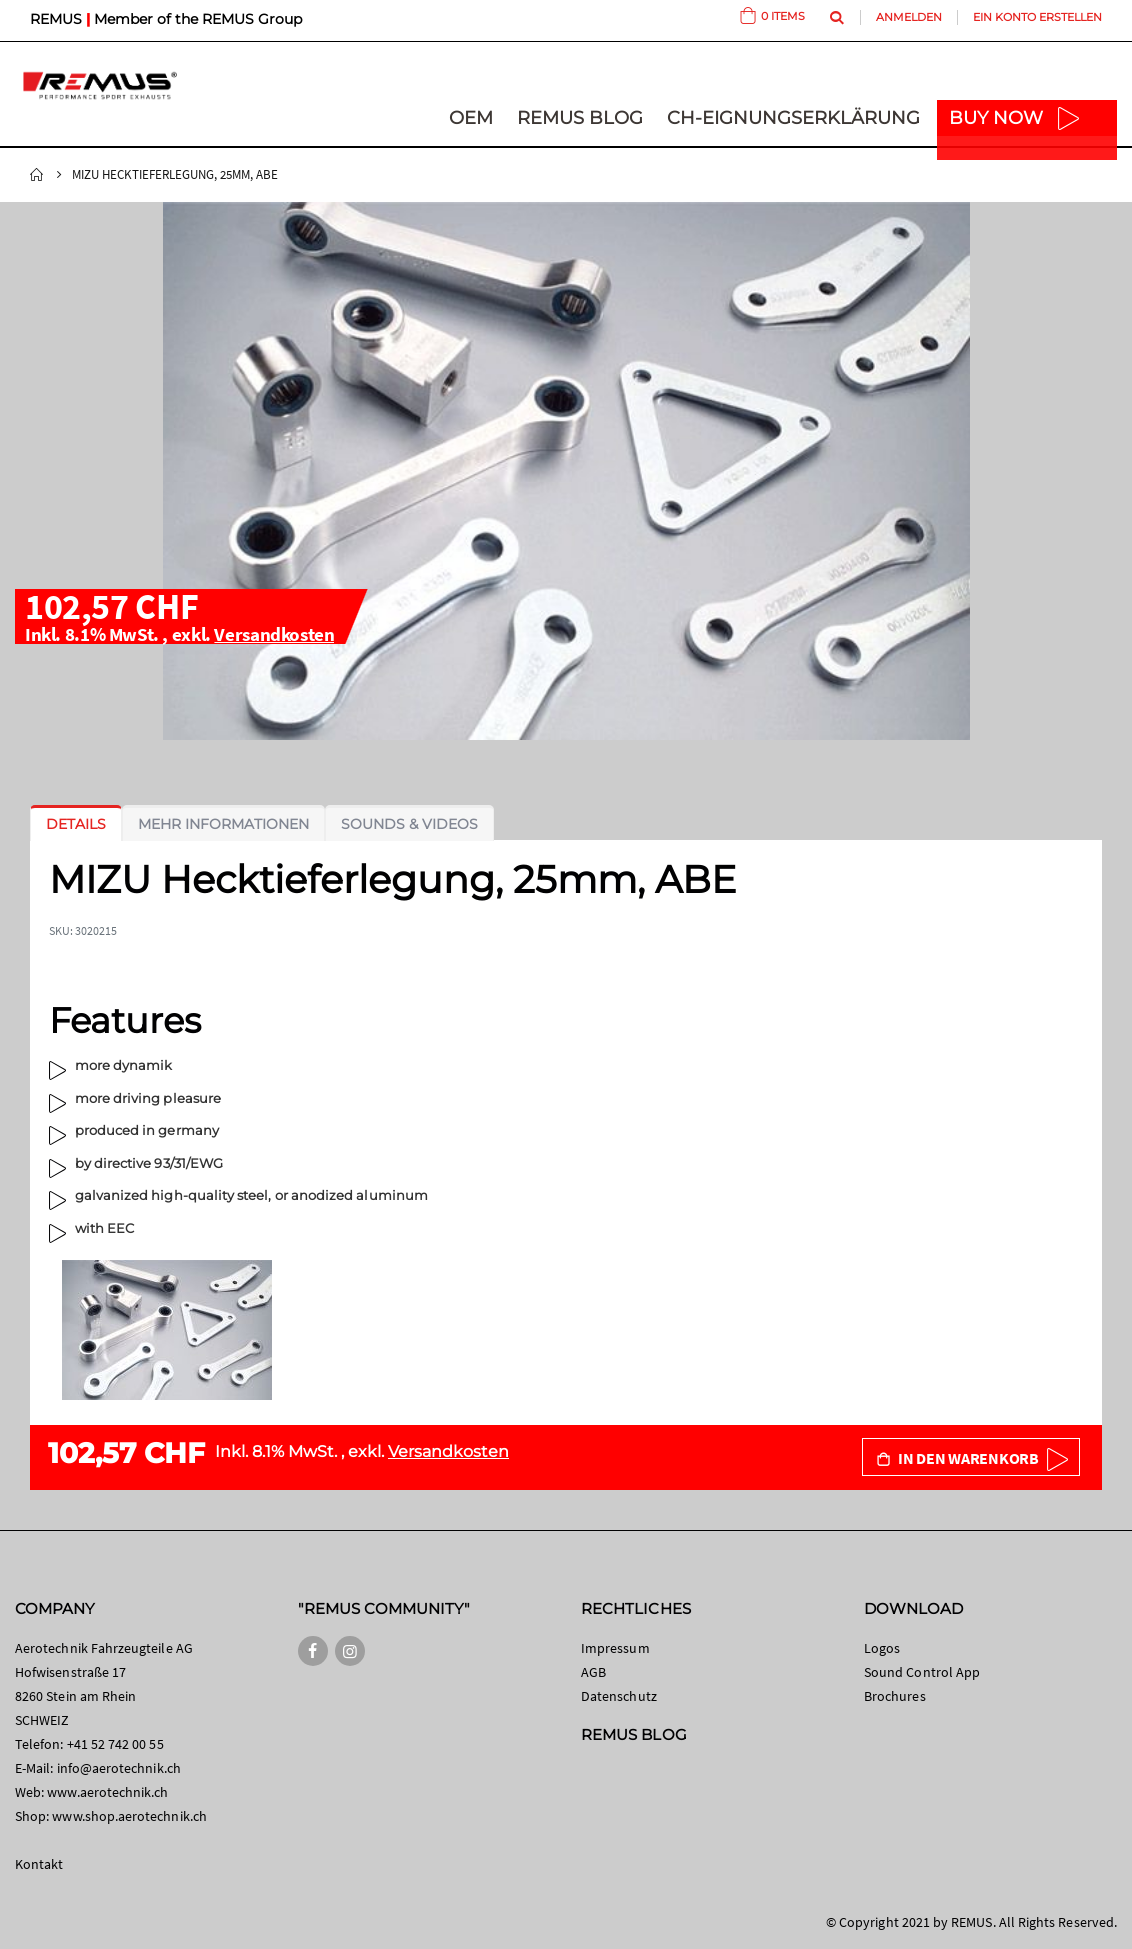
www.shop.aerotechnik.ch (129, 1816)
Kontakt (39, 1864)
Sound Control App (922, 1672)
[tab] (76, 824)
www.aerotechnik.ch (107, 1792)
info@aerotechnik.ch (119, 1768)
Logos (882, 1648)
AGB (593, 1672)
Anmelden (909, 17)
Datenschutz (619, 1696)
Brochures (895, 1696)
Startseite (37, 175)
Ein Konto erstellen (1037, 17)
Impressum (615, 1648)
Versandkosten (274, 634)
